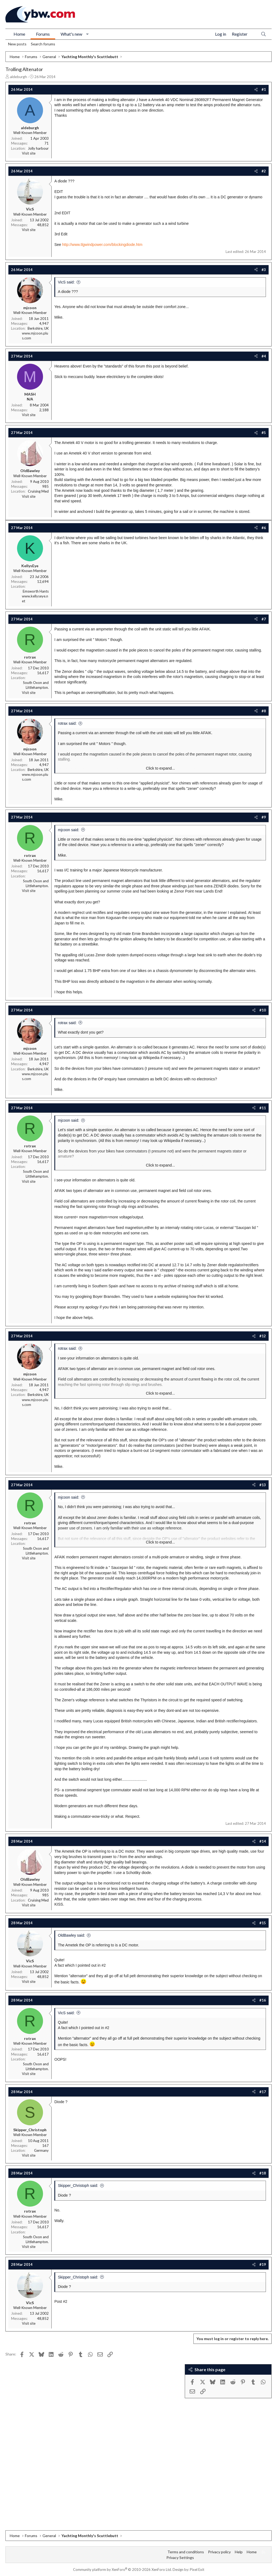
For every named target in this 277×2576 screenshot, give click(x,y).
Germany (41, 2150)
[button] (87, 34)
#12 (262, 1336)
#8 (264, 711)
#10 (262, 1010)
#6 (264, 528)
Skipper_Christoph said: (78, 2185)
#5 (264, 432)
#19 (262, 2264)
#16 (262, 2000)
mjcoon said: (68, 830)
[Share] (256, 89)
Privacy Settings (180, 2557)
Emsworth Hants (36, 591)
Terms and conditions (185, 2552)
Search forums (43, 44)
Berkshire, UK (38, 328)
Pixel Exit (197, 2569)
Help (239, 2552)
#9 (264, 817)
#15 (262, 1923)
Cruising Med (38, 491)
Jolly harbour (38, 148)
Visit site (28, 153)
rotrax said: (67, 723)
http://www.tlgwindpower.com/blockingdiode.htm (102, 244)
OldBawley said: (71, 1935)
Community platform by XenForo (122, 2569)
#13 (262, 1485)
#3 (264, 270)
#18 (262, 2173)
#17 (262, 2092)
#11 (262, 1108)
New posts (17, 44)
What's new (71, 33)
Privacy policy (219, 2552)
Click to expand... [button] (160, 768)
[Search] (263, 34)
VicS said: (66, 282)
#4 (264, 356)
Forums (43, 33)
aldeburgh (18, 76)
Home (19, 33)
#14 (262, 1841)
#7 (264, 619)
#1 (264, 89)
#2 (264, 171)
